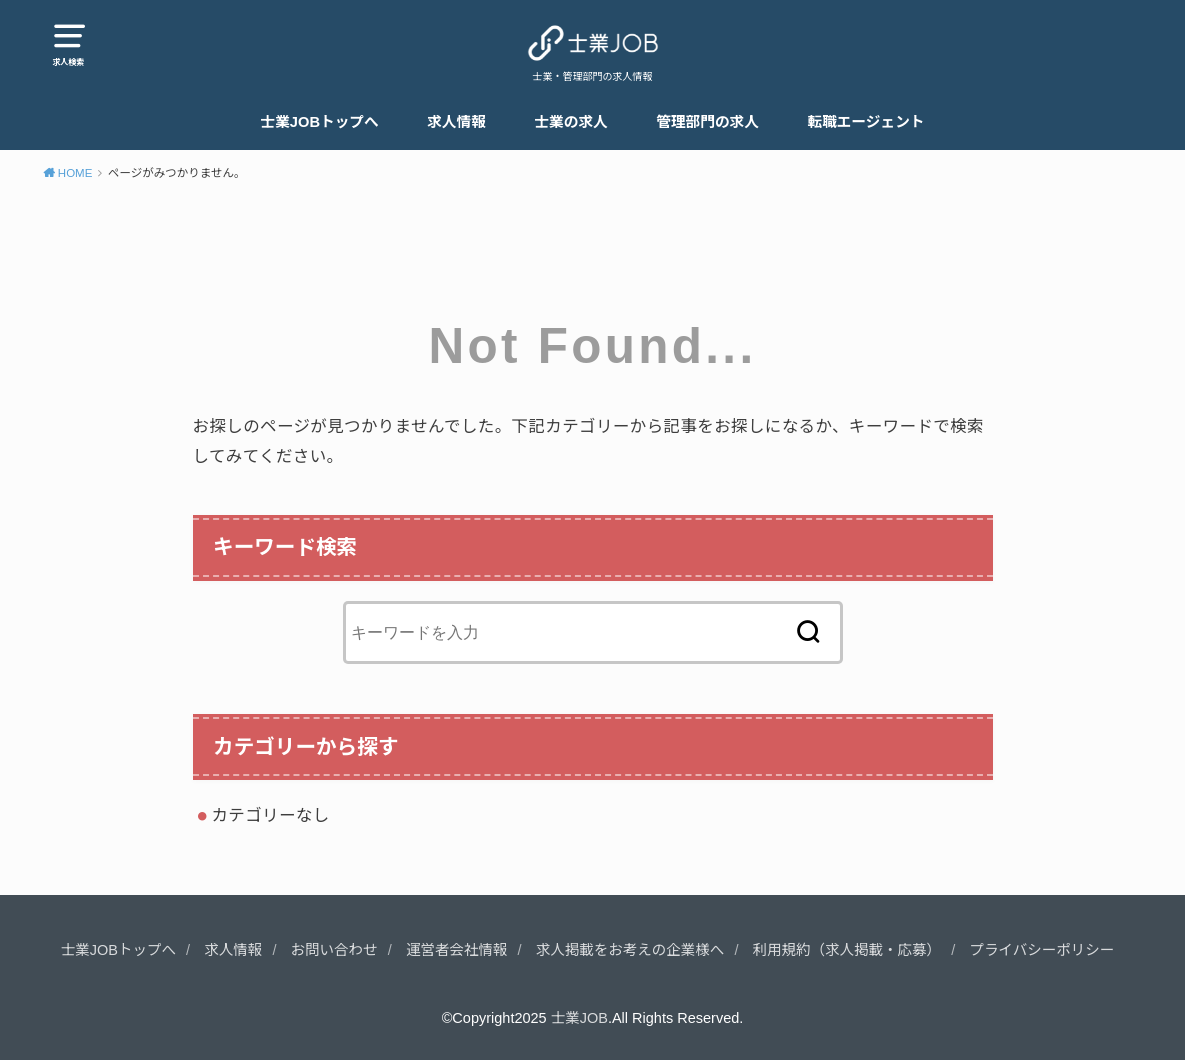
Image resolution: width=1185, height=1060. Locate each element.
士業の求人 (570, 122)
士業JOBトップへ (320, 122)
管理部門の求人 (707, 122)
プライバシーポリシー (1041, 950)
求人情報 (456, 122)
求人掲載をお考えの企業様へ (630, 950)
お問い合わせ (334, 950)
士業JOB (579, 1018)
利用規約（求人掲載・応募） (847, 950)
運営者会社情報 (457, 950)
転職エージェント (865, 122)
